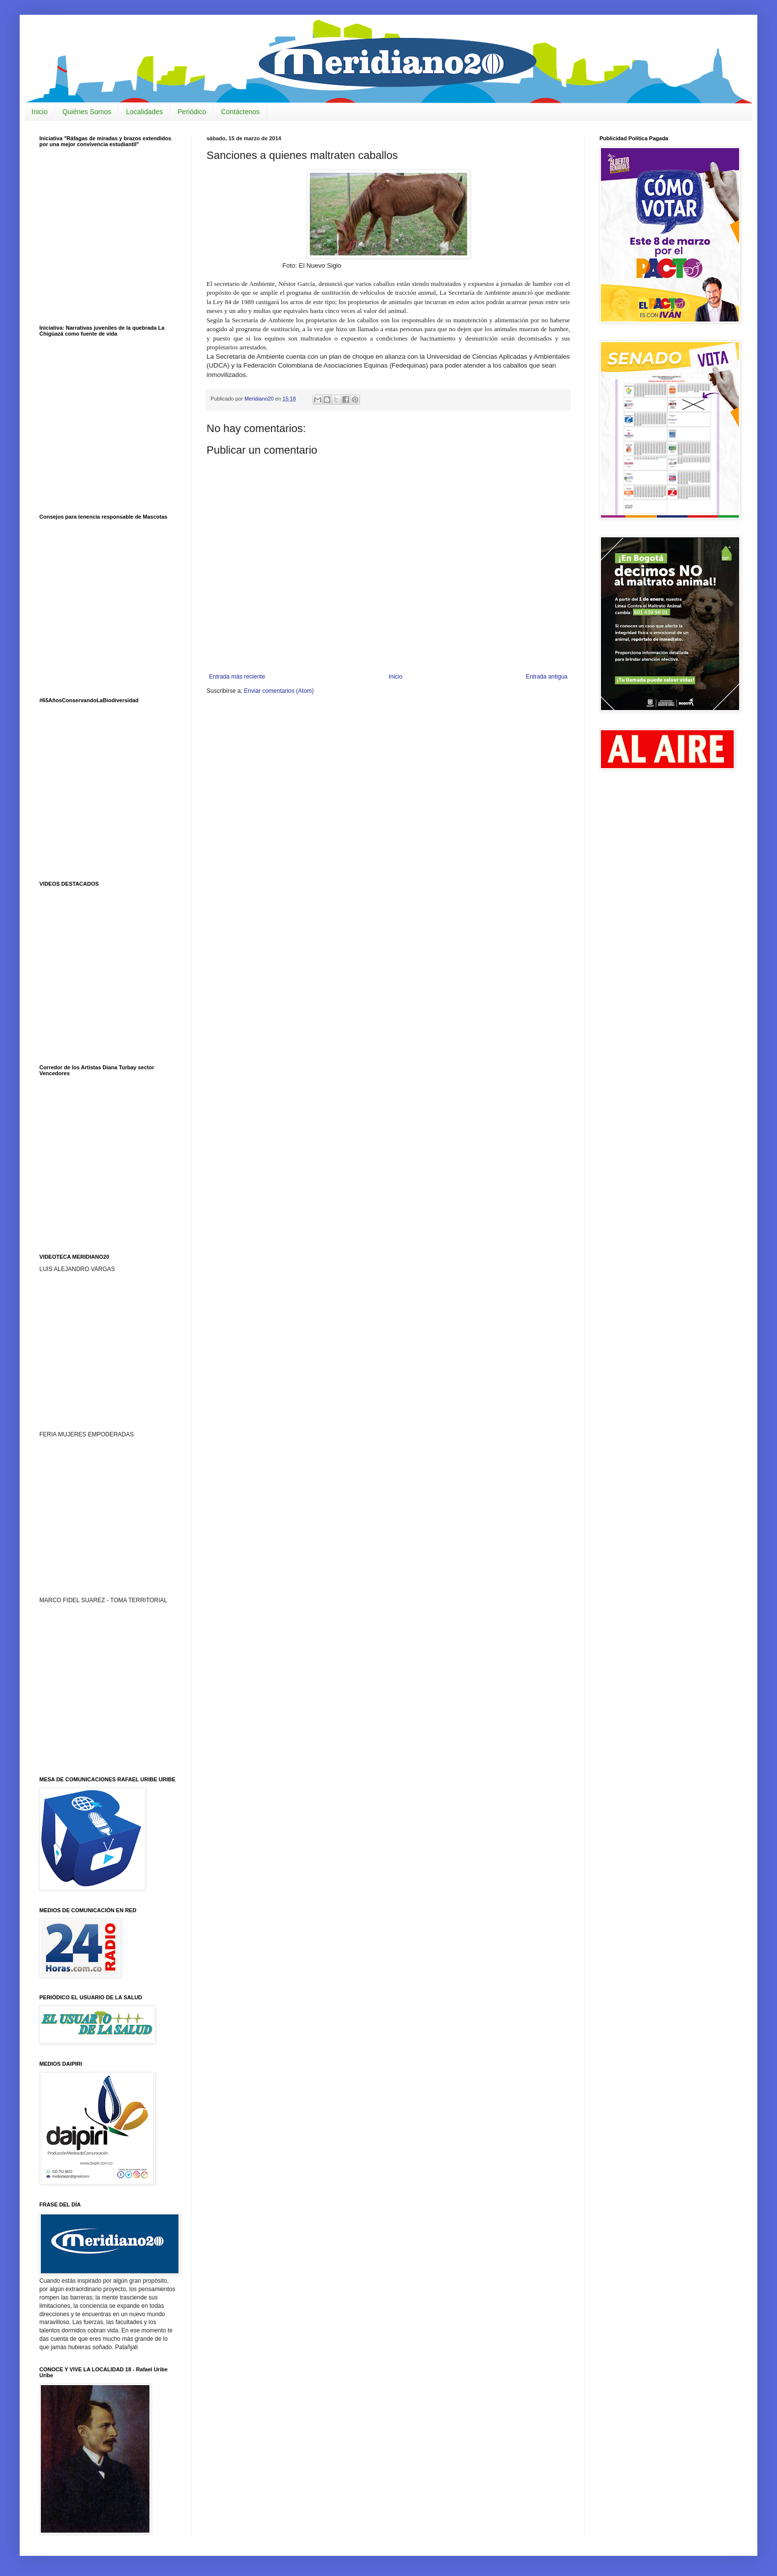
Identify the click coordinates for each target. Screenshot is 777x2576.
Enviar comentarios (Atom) (279, 690)
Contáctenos (240, 112)
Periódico (192, 112)
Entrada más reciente (237, 676)
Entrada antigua (547, 676)
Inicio (39, 112)
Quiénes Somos (87, 112)
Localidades (144, 112)
